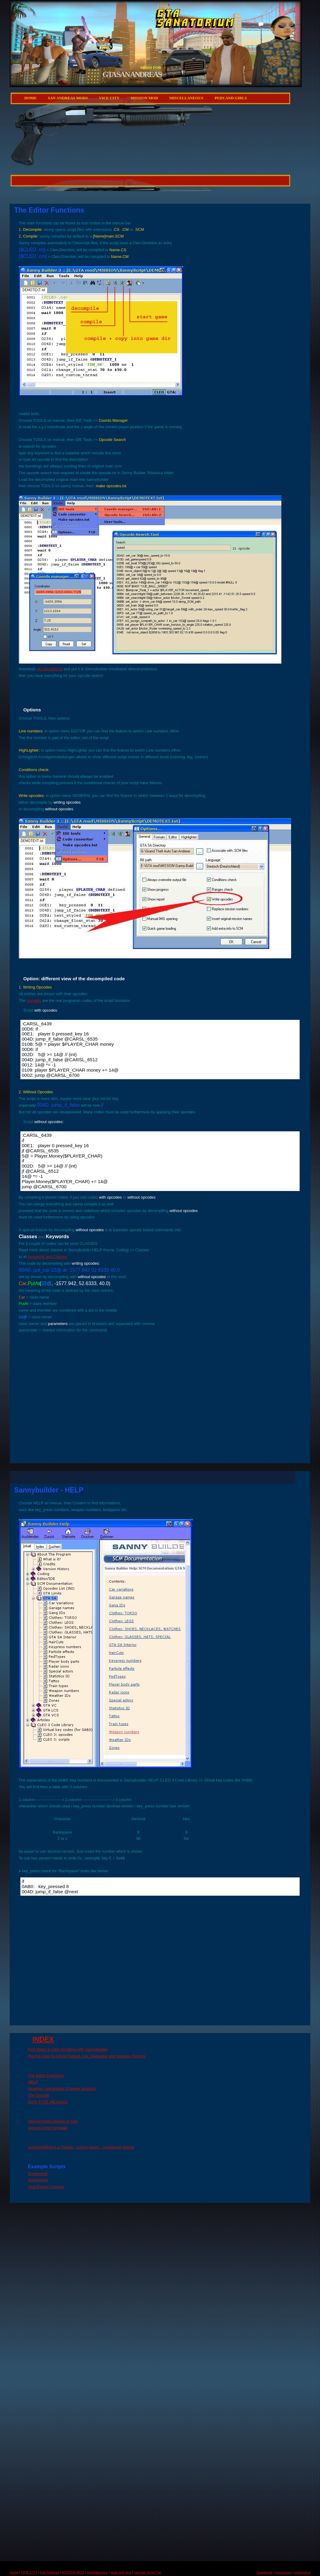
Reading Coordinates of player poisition (62, 2088)
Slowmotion (38, 2180)
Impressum (283, 2572)
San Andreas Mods (68, 98)
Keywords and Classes (47, 1256)
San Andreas (49, 2572)
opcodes (33, 1000)
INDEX (43, 2039)
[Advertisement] (95, 166)
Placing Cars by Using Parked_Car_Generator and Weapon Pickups (87, 2056)
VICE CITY (109, 98)
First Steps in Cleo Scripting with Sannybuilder (68, 2049)
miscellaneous (186, 98)
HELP (33, 2082)
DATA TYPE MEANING (48, 2102)
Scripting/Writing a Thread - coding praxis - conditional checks (81, 2147)
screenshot (302, 2572)
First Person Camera (46, 2186)
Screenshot (38, 2173)
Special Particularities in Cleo (53, 2121)
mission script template (48, 2128)
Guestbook (264, 2572)
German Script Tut (147, 2572)
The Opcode (38, 2095)
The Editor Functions (46, 2075)
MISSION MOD (144, 98)
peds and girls (230, 98)
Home (30, 98)
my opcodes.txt (50, 669)
